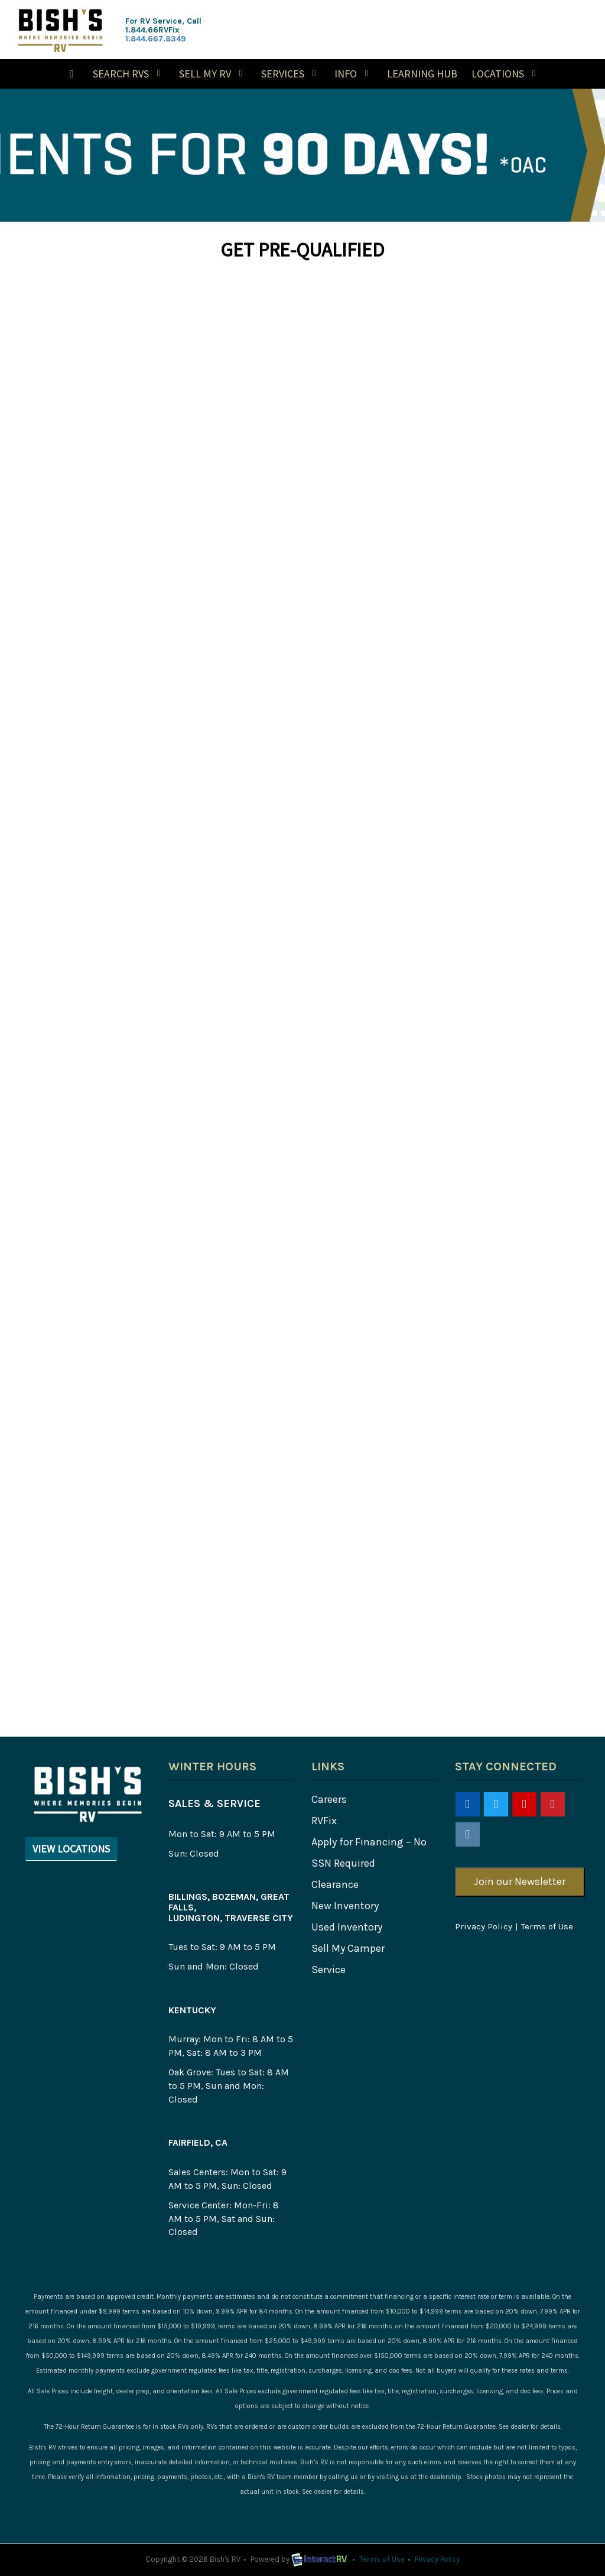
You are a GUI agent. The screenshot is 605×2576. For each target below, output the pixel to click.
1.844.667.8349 (155, 39)
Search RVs (129, 73)
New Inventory (345, 1905)
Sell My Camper (348, 1948)
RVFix (324, 1820)
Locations (505, 73)
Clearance (335, 1884)
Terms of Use (547, 1926)
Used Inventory (346, 1926)
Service (328, 1969)
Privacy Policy (483, 1926)
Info (353, 73)
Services (290, 73)
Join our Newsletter (519, 1881)
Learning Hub (422, 73)
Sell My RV (213, 73)
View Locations (71, 1848)
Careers (329, 1799)
